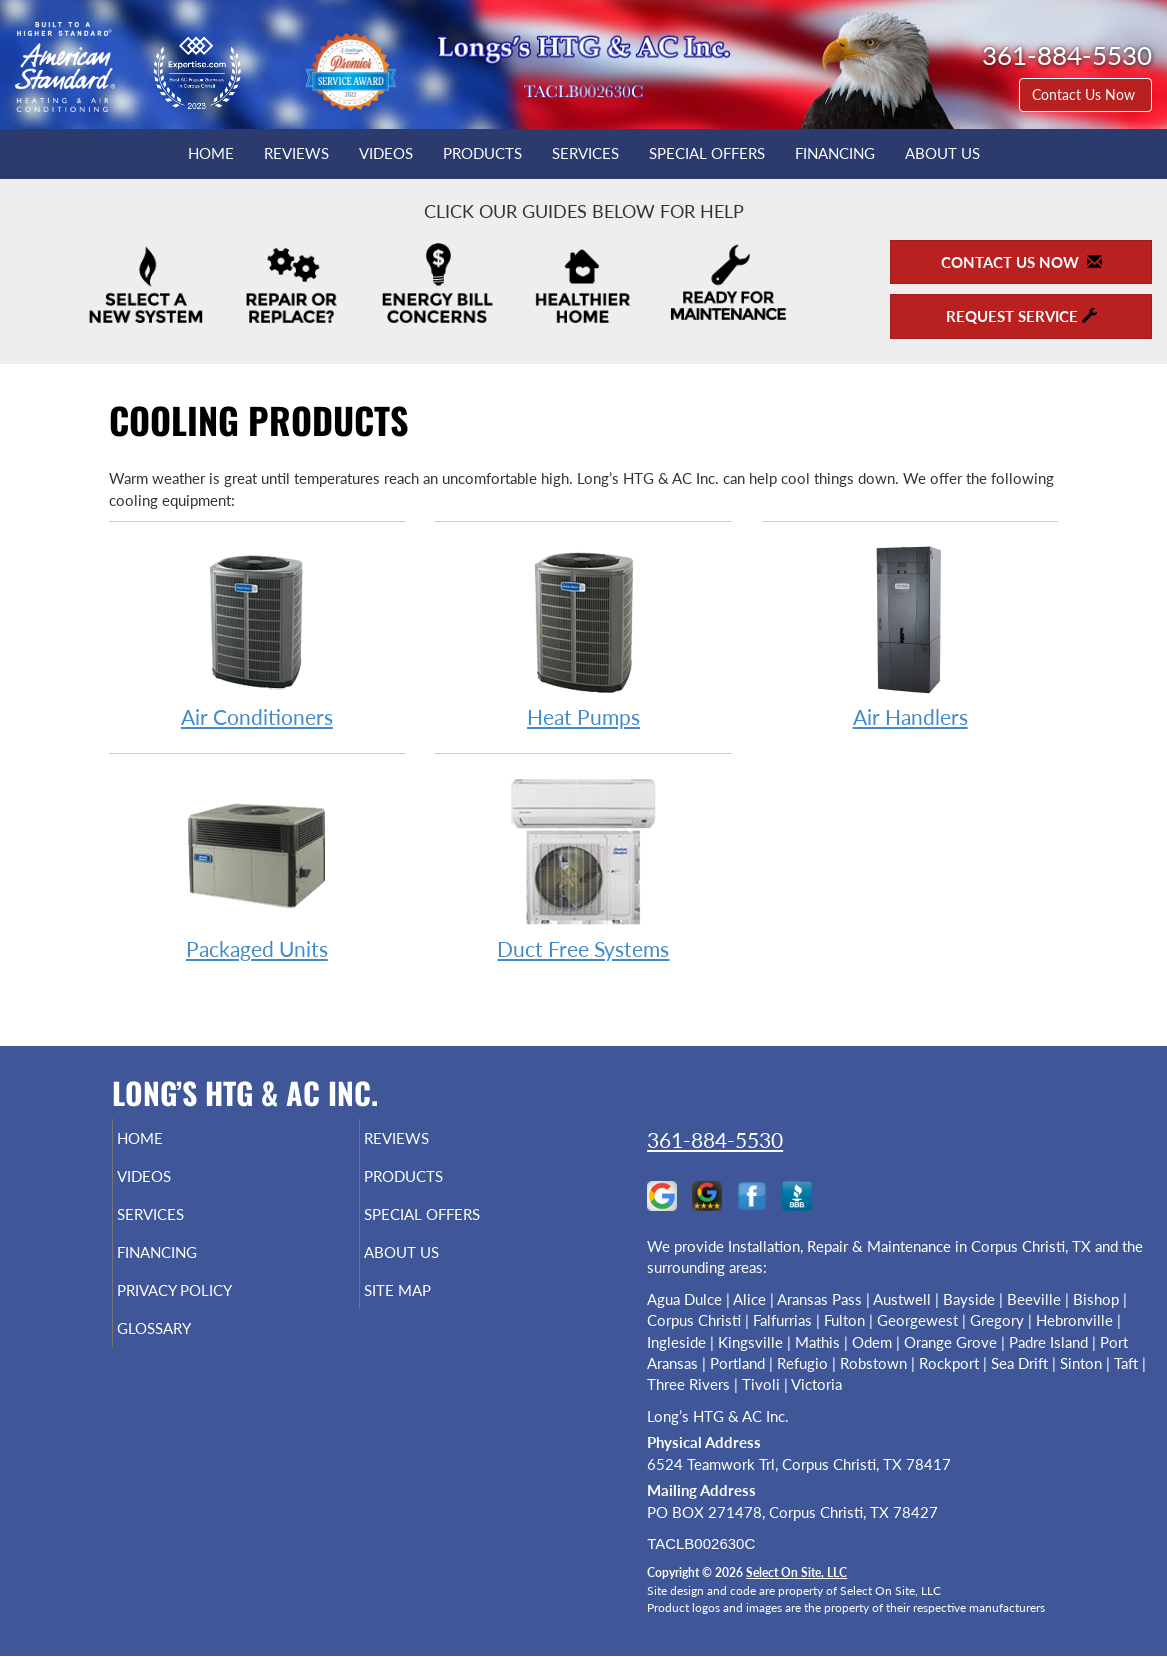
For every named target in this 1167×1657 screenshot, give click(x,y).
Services (585, 153)
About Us (942, 153)
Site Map (430, 1308)
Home (211, 153)
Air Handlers (910, 635)
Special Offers (707, 153)
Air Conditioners (257, 635)
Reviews (296, 153)
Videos (386, 153)
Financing (835, 153)
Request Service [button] (1021, 316)
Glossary (187, 1350)
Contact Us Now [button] (1085, 94)
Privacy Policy (212, 1308)
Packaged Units (257, 867)
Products (482, 153)
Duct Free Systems (583, 867)
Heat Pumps (583, 635)
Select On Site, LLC (796, 1572)
